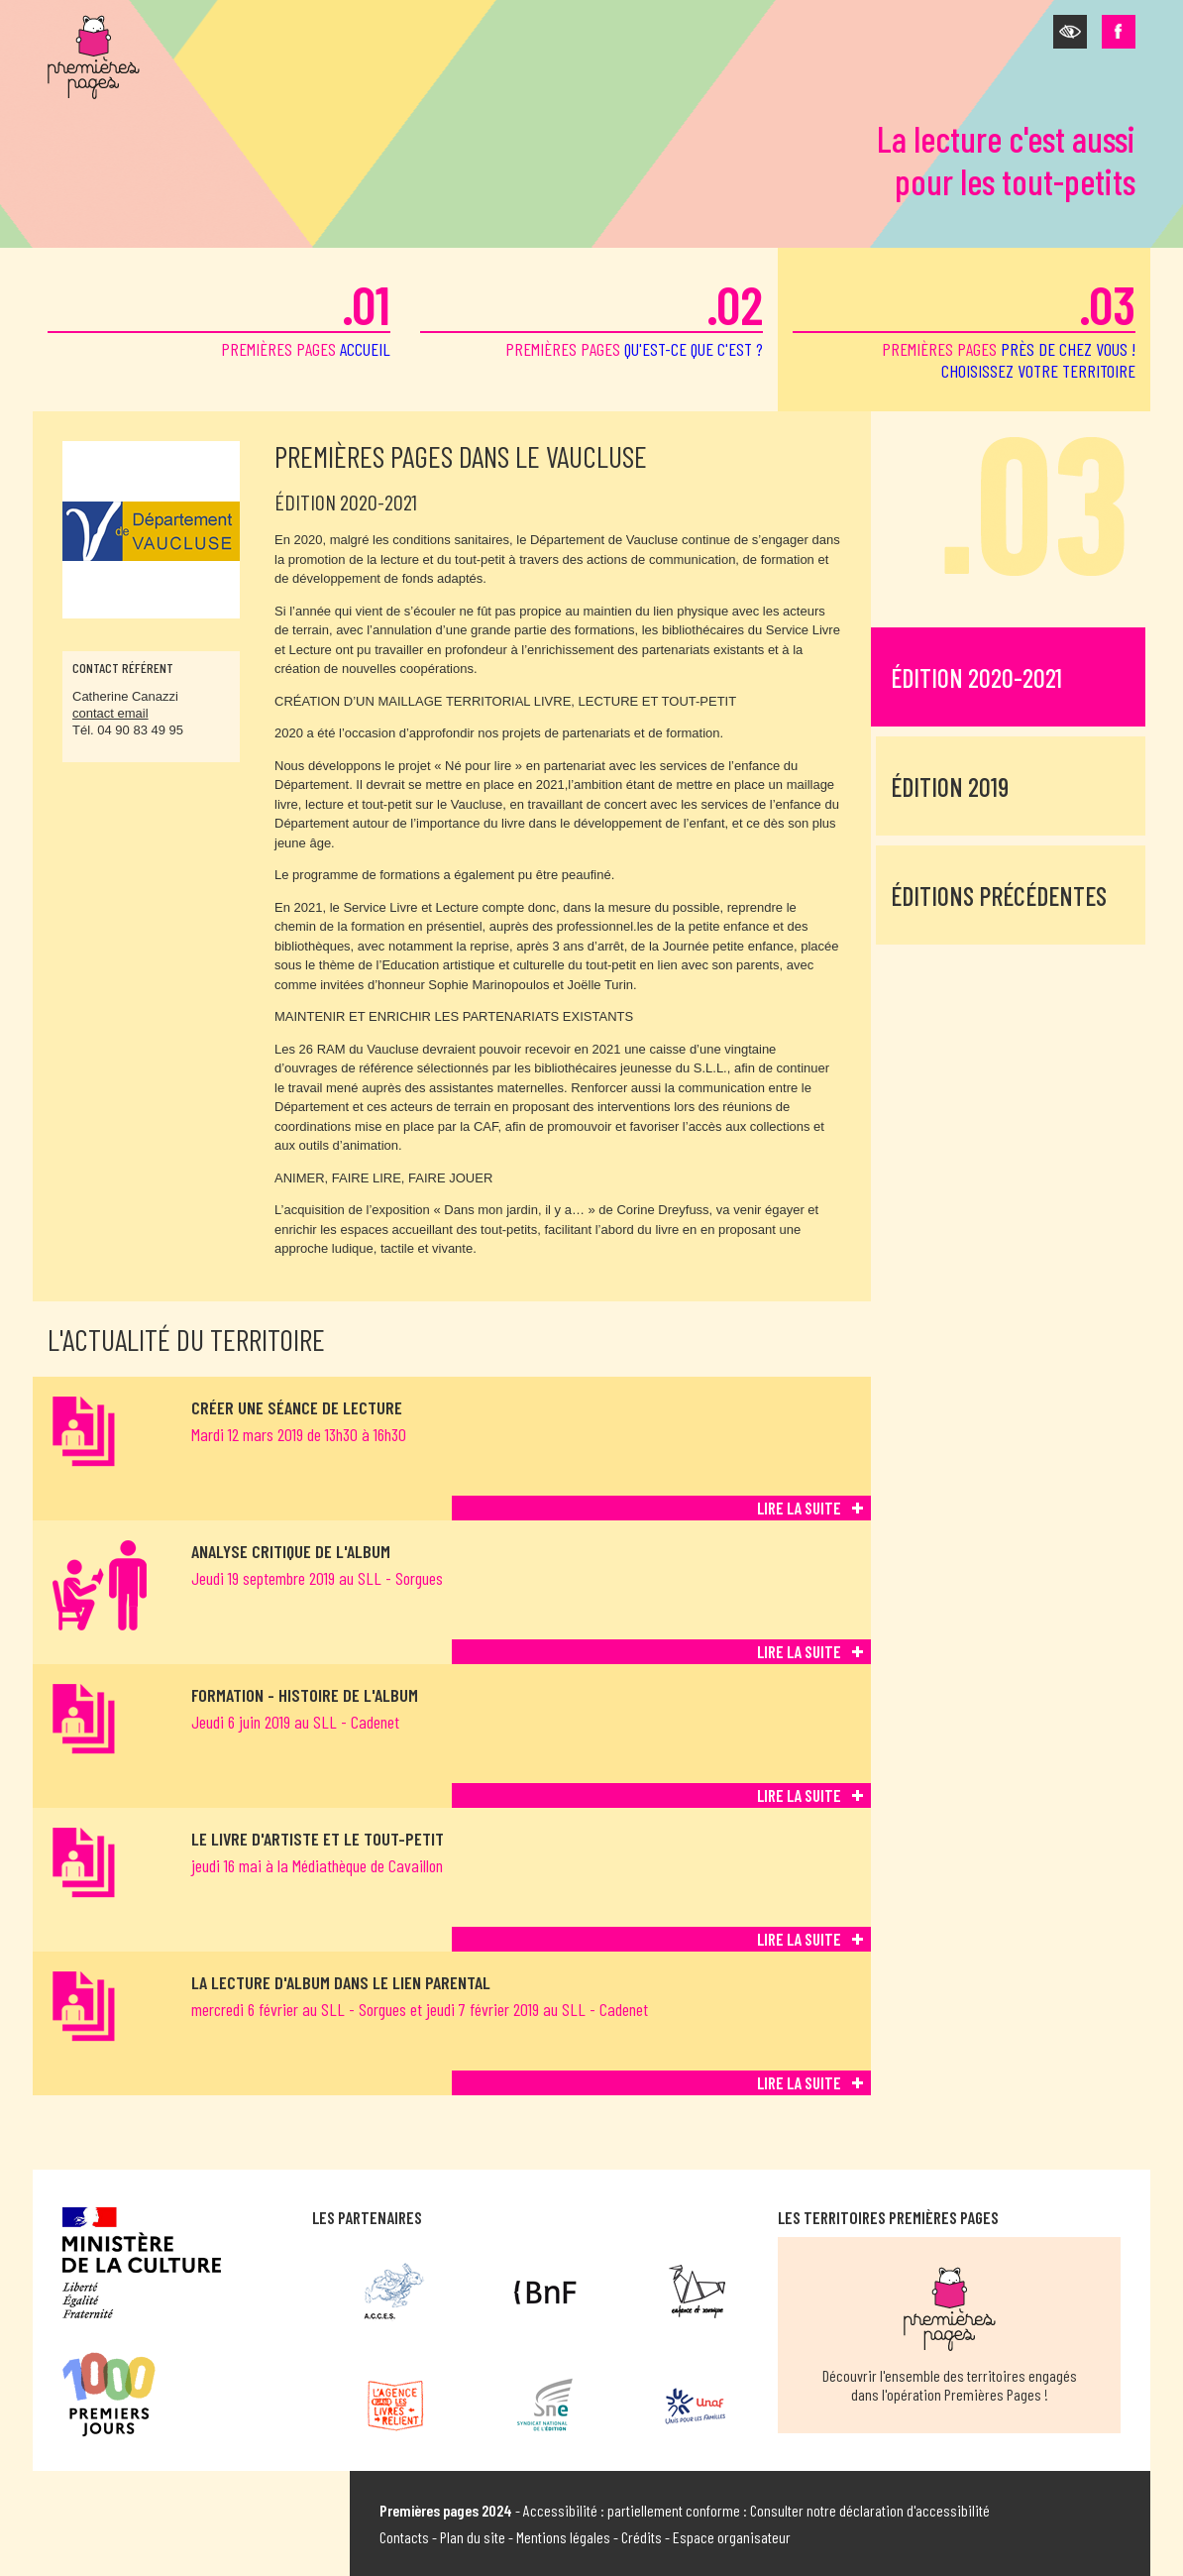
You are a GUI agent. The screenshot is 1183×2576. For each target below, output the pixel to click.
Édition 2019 (950, 786)
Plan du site (472, 2536)
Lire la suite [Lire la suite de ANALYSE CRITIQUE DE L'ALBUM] (799, 1651)
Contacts (404, 2536)
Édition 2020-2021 (976, 677)
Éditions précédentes (999, 895)
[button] (1070, 32)
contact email (110, 713)
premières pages (219, 316)
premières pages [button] (964, 327)
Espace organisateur (732, 2536)
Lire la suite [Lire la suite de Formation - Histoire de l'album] (799, 1795)
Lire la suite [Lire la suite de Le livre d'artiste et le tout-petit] (799, 1939)
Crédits (641, 2536)
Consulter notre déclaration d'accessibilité (870, 2510)
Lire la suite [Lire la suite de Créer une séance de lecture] (799, 1507)
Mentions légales (563, 2536)
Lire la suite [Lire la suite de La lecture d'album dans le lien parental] (799, 2082)
